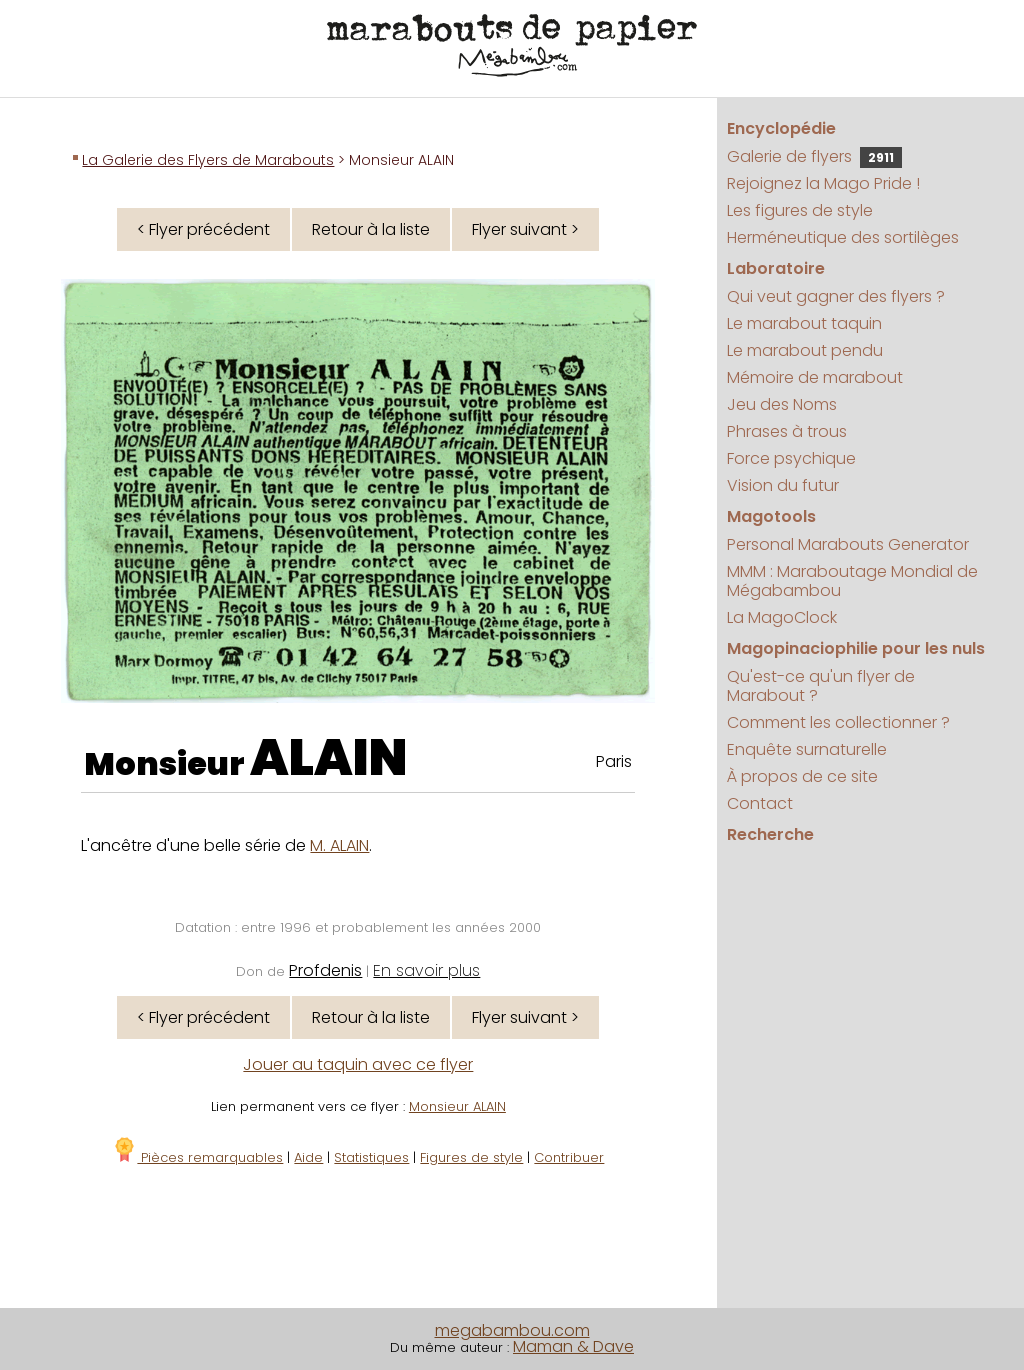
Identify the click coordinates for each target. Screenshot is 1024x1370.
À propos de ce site (802, 776)
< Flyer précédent (203, 229)
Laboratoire (776, 268)
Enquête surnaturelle (807, 749)
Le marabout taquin (804, 323)
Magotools (771, 516)
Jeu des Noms (782, 404)
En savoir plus (426, 970)
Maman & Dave (573, 1346)
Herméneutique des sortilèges (843, 237)
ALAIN (329, 758)
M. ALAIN (339, 845)
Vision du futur (783, 485)
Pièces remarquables (197, 1157)
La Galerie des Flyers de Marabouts (208, 160)
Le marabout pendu (805, 350)
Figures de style (471, 1157)
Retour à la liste (371, 229)
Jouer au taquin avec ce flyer (358, 1064)
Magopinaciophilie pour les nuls (856, 648)
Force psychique (791, 458)
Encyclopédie (781, 128)
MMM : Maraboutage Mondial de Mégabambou (852, 581)
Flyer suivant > (525, 229)
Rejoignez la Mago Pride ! (823, 183)
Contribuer (569, 1157)
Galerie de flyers (814, 156)
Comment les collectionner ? (838, 722)
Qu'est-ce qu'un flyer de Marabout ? (821, 686)
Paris (614, 761)
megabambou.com (512, 1330)
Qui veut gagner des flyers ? (836, 296)
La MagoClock (782, 617)
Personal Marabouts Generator (848, 544)
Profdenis (325, 970)
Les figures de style (800, 210)
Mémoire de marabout (815, 377)
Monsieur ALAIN (457, 1106)
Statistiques (371, 1157)
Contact (760, 803)
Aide (308, 1157)
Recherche (770, 834)
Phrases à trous (787, 431)
